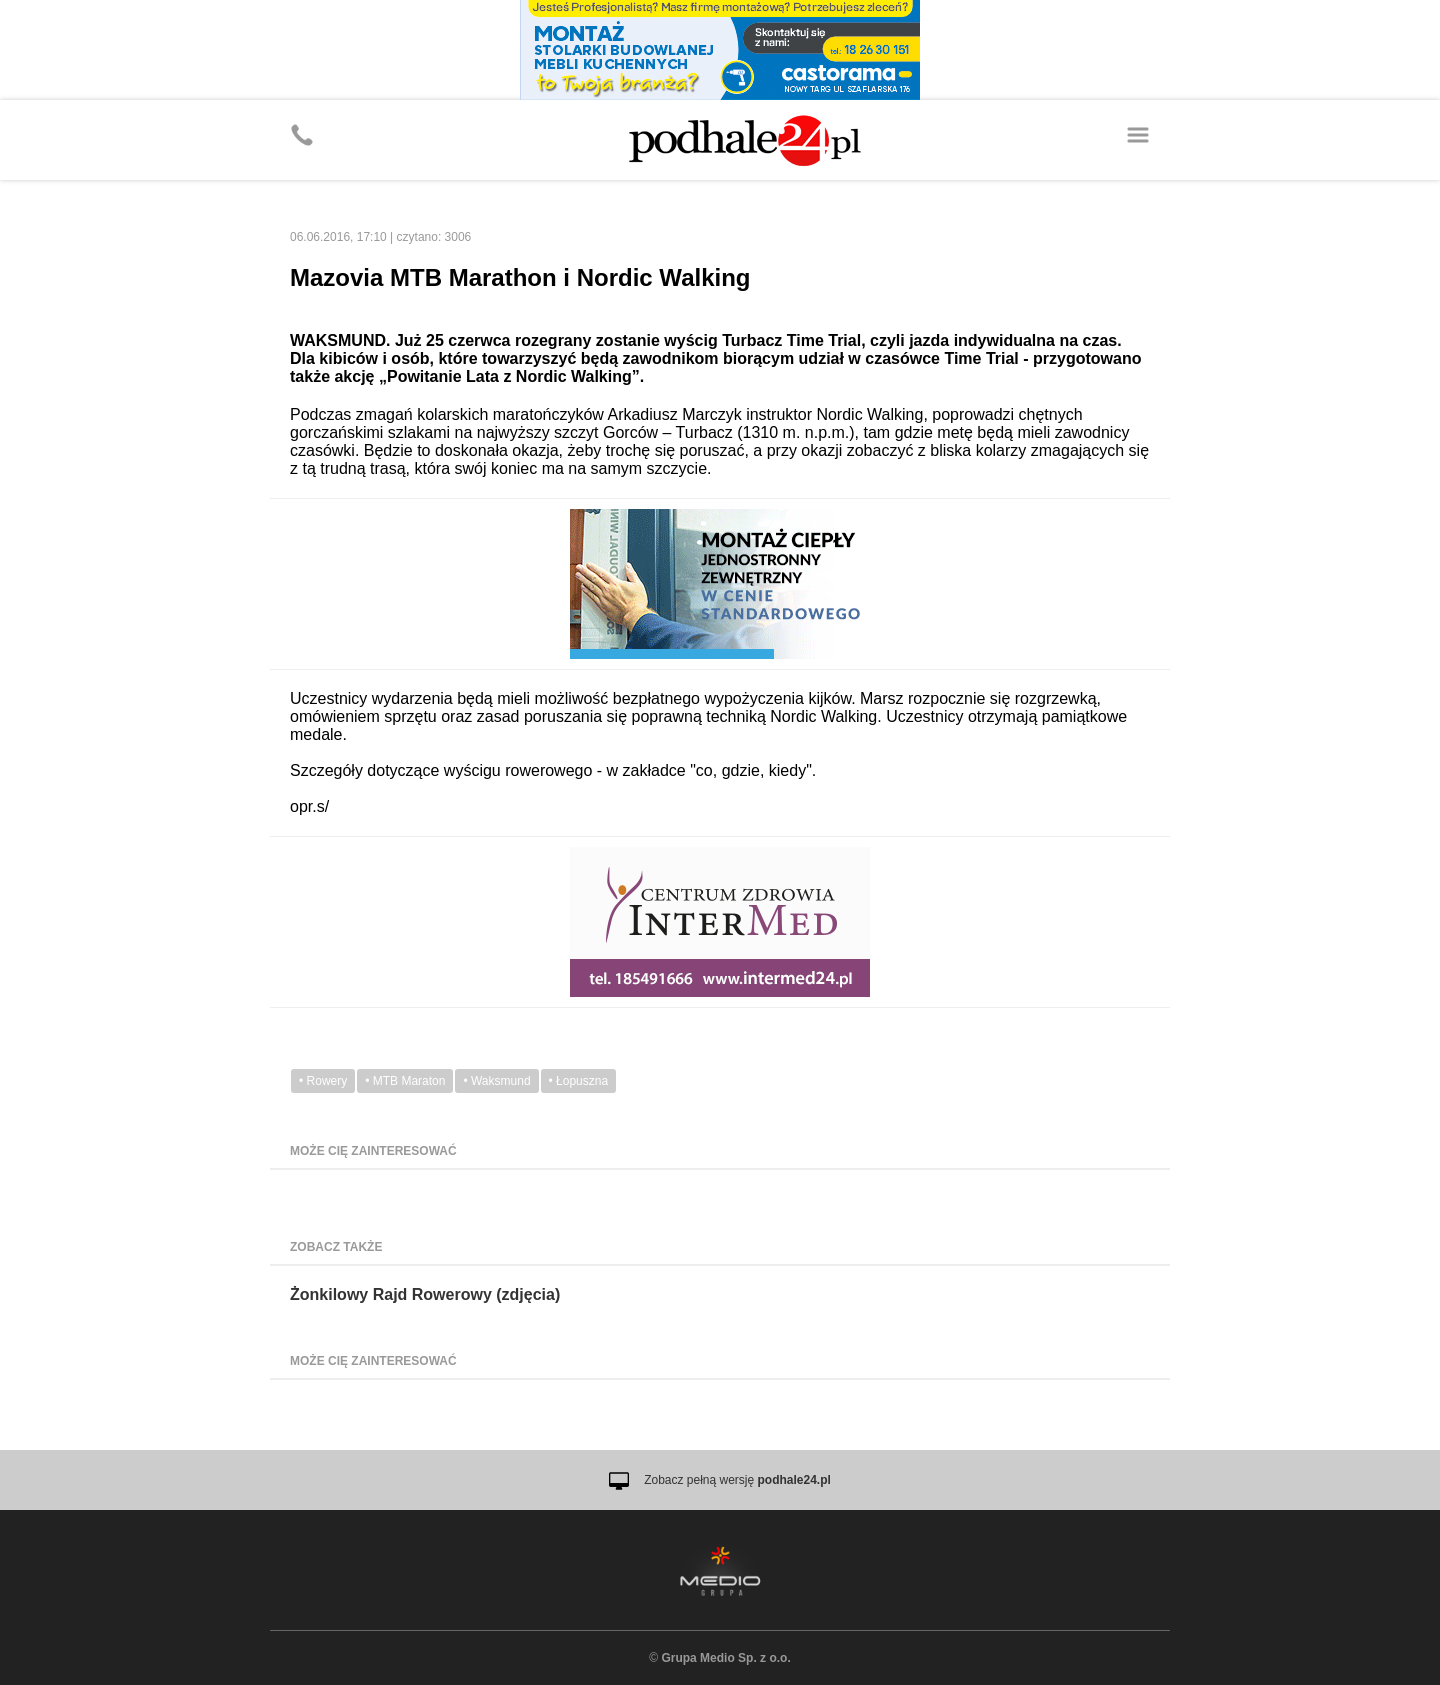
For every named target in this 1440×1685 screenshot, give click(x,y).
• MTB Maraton (405, 1081)
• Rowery (323, 1081)
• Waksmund (496, 1081)
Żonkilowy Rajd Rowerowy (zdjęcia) (425, 1294)
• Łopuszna (579, 1081)
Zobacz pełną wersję (737, 1480)
